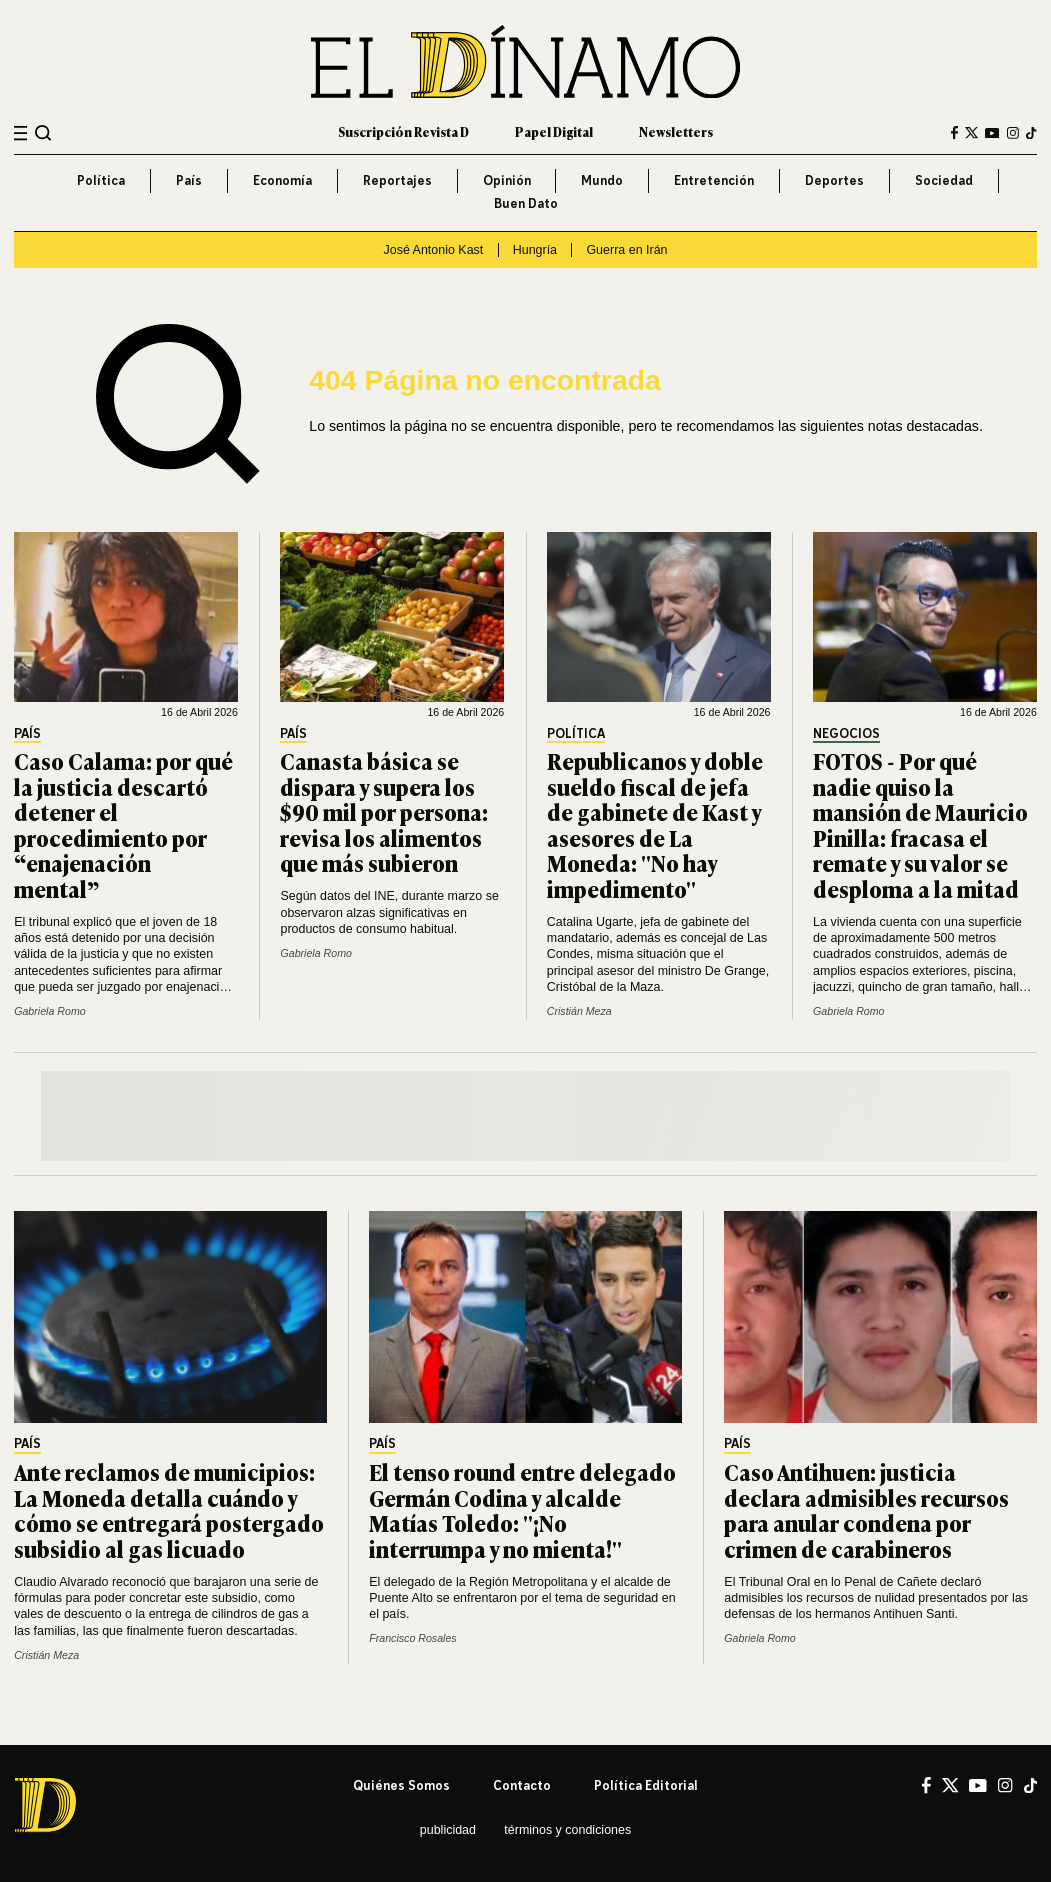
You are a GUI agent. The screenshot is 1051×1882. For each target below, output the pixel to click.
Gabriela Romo (49, 1011)
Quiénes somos (401, 1785)
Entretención (714, 180)
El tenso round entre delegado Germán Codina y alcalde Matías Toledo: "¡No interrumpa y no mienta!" (522, 1510)
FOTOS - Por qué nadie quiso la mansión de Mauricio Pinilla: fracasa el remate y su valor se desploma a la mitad (920, 824)
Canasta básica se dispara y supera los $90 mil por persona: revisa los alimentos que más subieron (384, 811)
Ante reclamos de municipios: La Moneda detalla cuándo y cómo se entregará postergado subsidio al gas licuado (169, 1510)
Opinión (507, 180)
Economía (282, 180)
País (189, 180)
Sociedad (944, 180)
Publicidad (448, 1830)
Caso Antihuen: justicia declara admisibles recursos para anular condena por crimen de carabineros (866, 1510)
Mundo (602, 180)
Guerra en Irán (626, 250)
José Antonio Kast (433, 250)
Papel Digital (554, 132)
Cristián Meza (579, 1011)
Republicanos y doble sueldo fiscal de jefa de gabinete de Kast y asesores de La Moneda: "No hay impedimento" (655, 824)
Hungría (535, 250)
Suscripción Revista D (403, 132)
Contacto (522, 1785)
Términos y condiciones (567, 1830)
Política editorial (646, 1785)
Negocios (846, 734)
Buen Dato (526, 203)
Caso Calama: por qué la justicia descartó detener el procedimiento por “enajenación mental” (123, 824)
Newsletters (676, 132)
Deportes (834, 180)
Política (101, 180)
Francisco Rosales (412, 1638)
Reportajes (397, 180)
